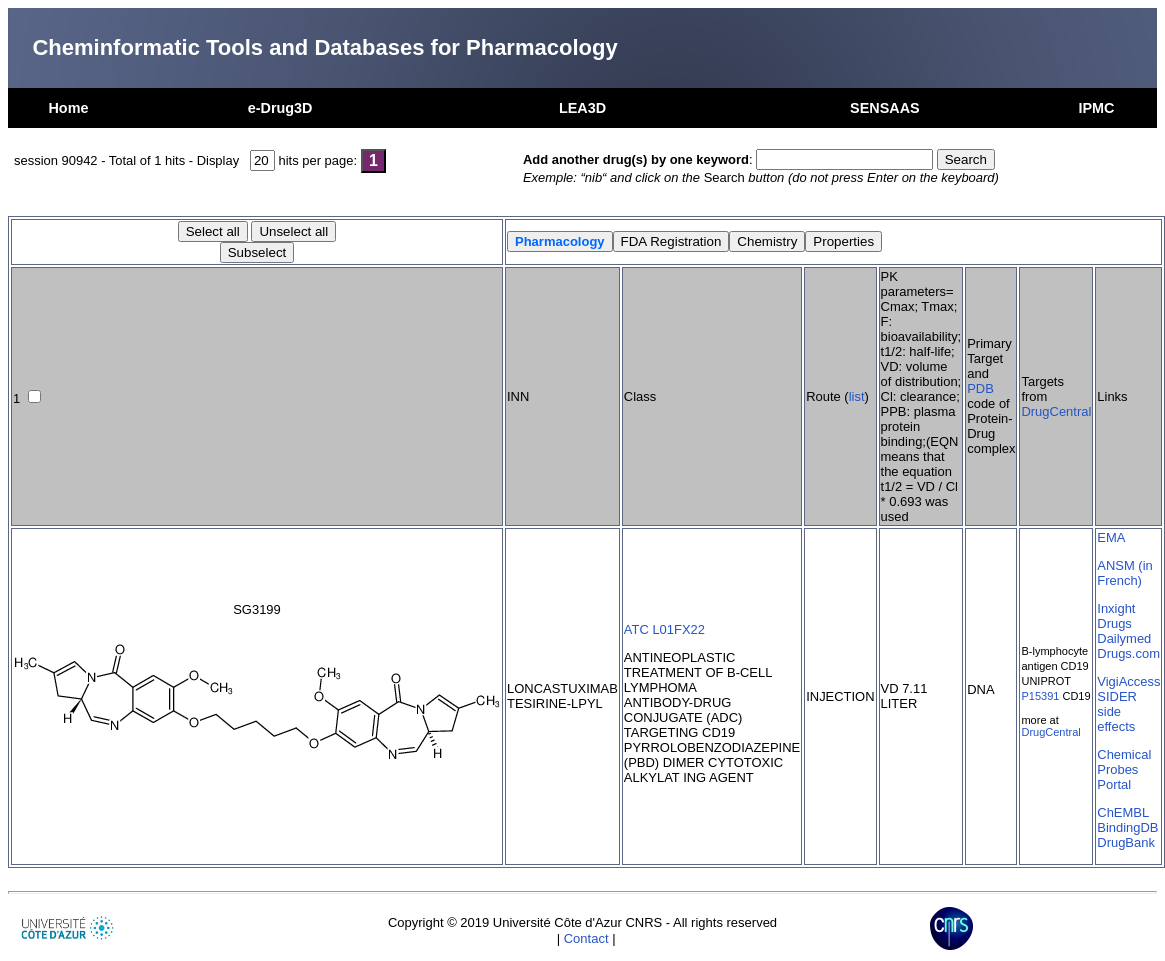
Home (68, 108)
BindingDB (1127, 827)
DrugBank (1126, 842)
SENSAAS (885, 108)
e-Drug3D (280, 108)
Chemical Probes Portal (1124, 769)
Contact (586, 938)
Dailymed (1124, 638)
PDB (980, 388)
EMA (1111, 537)
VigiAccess (1128, 681)
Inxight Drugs (1116, 616)
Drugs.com (1128, 653)
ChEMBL (1123, 812)
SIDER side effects (1117, 711)
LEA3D (582, 108)
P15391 (1040, 696)
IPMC (1097, 108)
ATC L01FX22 (664, 629)
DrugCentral (1056, 411)
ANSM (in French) (1124, 573)
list (857, 396)
